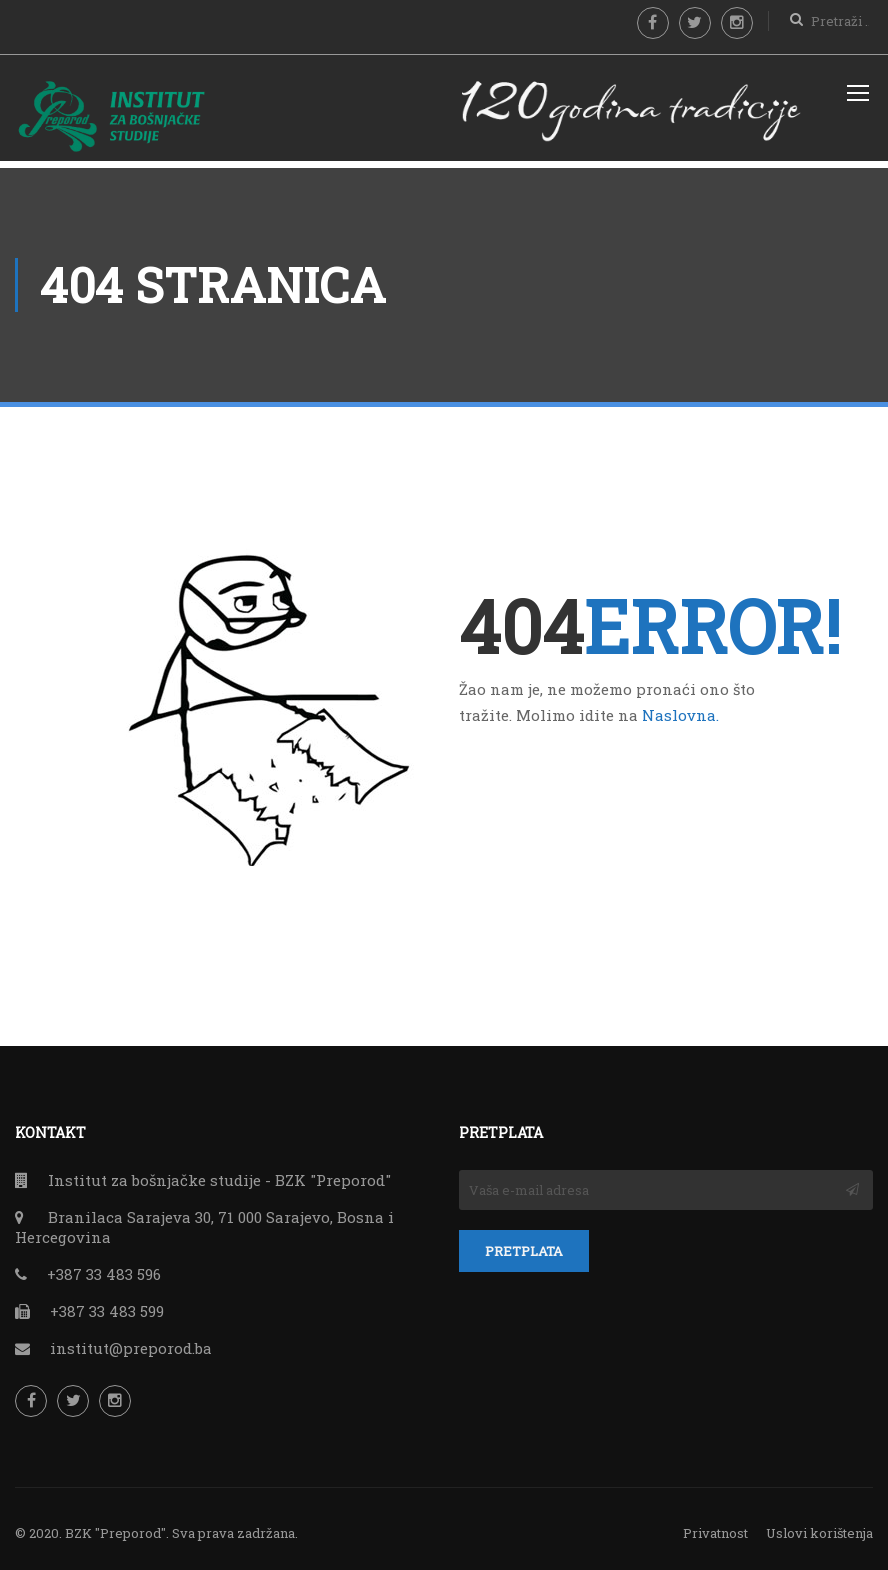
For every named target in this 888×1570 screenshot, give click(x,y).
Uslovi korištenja (819, 1526)
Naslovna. (680, 707)
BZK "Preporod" (115, 1526)
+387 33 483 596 (104, 1267)
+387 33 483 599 (107, 1304)
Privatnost (715, 1526)
